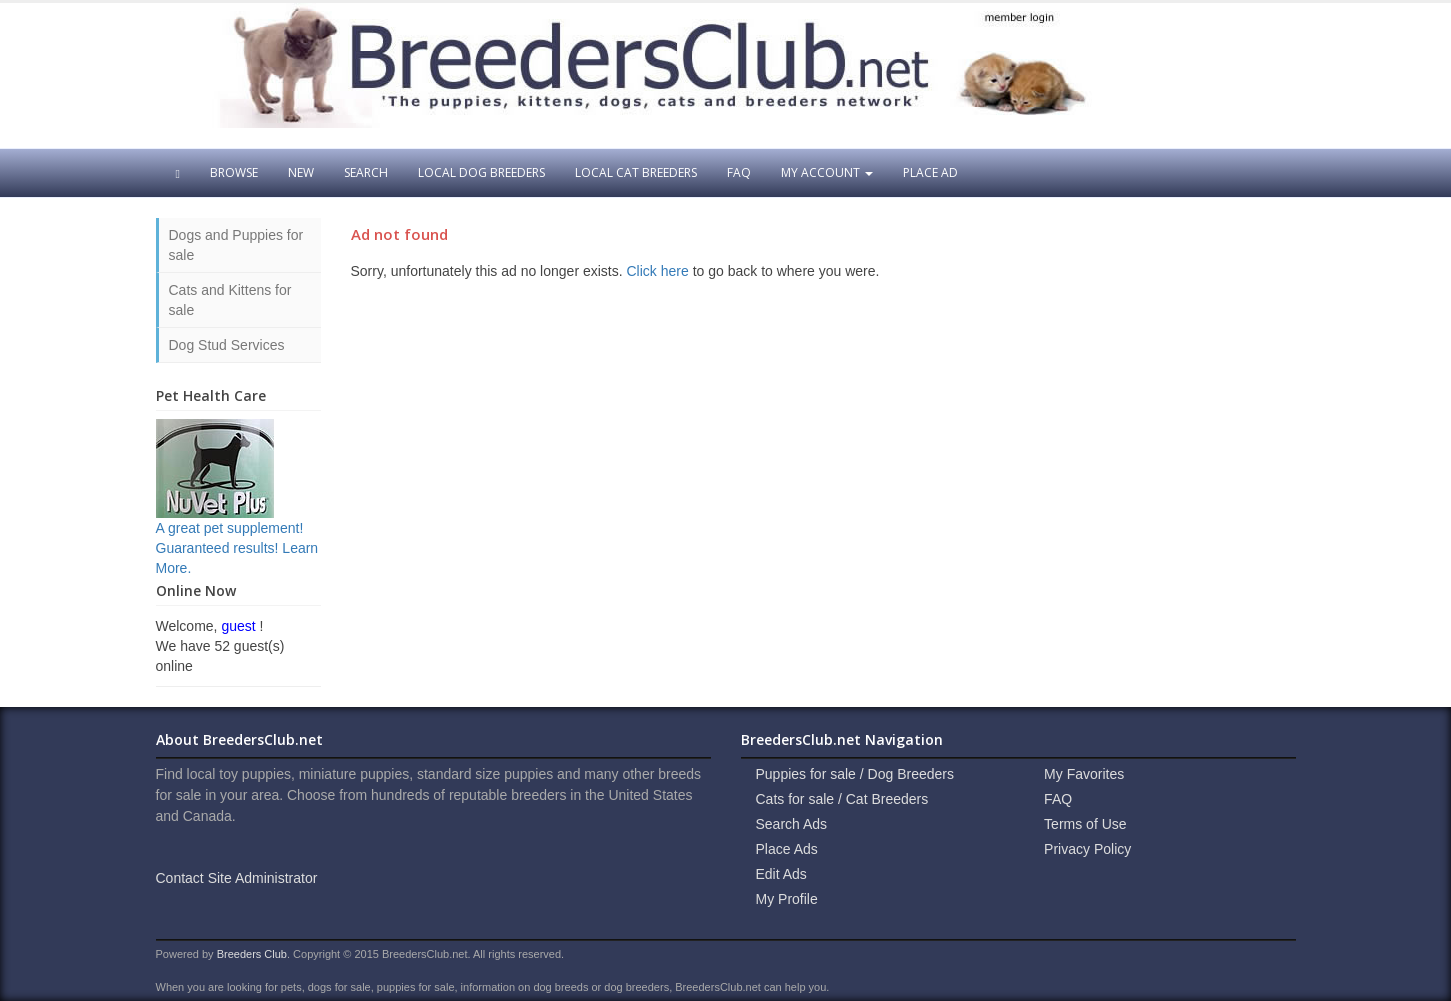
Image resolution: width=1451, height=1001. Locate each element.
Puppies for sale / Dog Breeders (855, 774)
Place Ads (787, 849)
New (301, 172)
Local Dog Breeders (481, 172)
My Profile (787, 899)
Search (366, 172)
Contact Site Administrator (237, 878)
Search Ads (792, 824)
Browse (234, 172)
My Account (827, 172)
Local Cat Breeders (636, 172)
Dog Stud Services (227, 345)
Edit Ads (781, 874)
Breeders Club (252, 954)
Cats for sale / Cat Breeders (842, 799)
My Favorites (1084, 774)
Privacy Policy (1087, 849)
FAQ (739, 172)
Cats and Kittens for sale (230, 300)
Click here (658, 271)
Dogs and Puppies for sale (236, 245)
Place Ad (930, 172)
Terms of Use (1085, 824)
